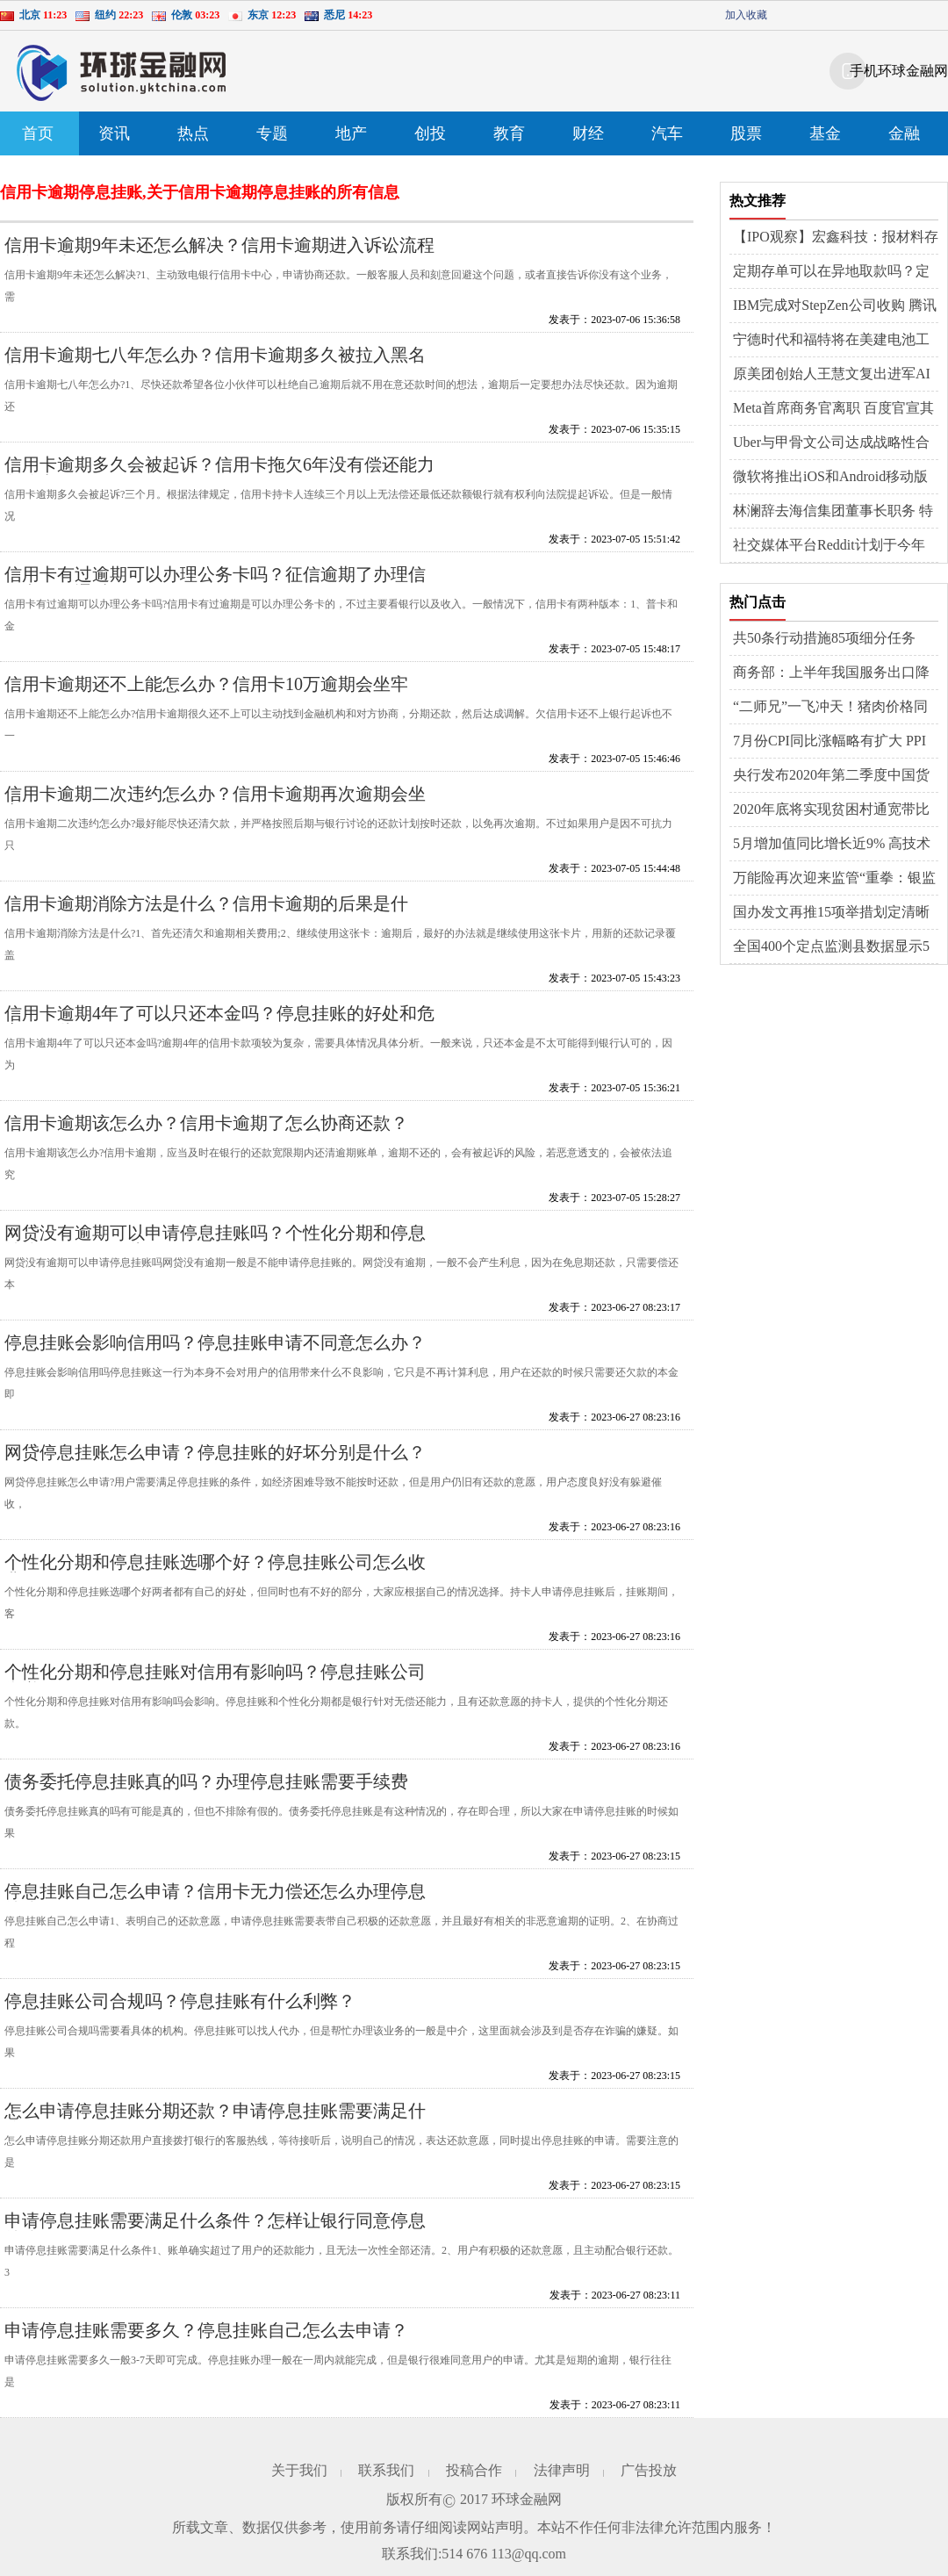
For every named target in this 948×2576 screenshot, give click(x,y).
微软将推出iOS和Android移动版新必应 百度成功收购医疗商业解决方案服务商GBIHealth (833, 477)
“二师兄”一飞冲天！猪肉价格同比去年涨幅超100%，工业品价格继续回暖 (833, 707)
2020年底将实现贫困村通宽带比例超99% (831, 810)
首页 (38, 133)
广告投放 (649, 2470)
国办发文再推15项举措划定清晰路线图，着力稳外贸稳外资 (831, 913)
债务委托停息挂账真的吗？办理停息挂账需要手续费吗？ (206, 1791)
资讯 (114, 133)
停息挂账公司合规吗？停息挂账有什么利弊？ (180, 2001)
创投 (430, 133)
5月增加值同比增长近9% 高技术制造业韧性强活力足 (831, 844)
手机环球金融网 (899, 70)
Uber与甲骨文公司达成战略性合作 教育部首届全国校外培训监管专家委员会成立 (833, 443)
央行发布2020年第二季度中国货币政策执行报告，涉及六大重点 (831, 776)
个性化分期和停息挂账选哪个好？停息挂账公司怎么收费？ (215, 1571)
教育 (509, 133)
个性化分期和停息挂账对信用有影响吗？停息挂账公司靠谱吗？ (215, 1681)
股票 (746, 133)
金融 (904, 133)
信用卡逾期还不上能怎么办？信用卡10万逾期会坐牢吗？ (206, 693)
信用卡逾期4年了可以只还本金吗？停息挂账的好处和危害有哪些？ (219, 1022)
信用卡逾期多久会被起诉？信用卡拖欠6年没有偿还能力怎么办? (219, 474)
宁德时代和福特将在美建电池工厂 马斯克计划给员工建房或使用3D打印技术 (833, 340)
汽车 (667, 133)
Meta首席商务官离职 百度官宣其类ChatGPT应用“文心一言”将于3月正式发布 (833, 409)
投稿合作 (474, 2470)
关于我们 (299, 2470)
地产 (351, 133)
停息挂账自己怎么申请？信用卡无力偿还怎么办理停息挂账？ (215, 1900)
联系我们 (386, 2470)
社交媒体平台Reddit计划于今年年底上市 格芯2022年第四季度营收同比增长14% (833, 546)
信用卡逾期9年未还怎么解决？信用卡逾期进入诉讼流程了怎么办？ (219, 254)
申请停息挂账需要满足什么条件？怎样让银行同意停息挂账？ (215, 2230)
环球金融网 (527, 2499)
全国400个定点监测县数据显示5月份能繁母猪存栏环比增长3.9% (831, 947)
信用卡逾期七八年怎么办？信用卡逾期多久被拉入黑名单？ (215, 364)
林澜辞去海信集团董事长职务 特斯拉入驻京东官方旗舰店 (833, 512)
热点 (193, 133)
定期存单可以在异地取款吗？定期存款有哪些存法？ (831, 272)
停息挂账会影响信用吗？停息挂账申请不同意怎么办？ (215, 1342)
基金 (825, 133)
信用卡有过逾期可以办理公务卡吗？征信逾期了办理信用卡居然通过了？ (215, 583)
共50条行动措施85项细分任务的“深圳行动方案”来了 (824, 639)
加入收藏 (746, 15)
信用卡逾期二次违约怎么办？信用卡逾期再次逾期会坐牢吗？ (215, 803)
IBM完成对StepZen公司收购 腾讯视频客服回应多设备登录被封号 (835, 306)
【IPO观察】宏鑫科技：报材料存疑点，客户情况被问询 (835, 238)
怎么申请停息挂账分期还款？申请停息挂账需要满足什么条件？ (215, 2120)
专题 (272, 133)
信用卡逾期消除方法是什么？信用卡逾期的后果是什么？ (206, 913)
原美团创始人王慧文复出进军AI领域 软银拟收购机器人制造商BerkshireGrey (831, 375)
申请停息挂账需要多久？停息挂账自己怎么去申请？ (206, 2330)
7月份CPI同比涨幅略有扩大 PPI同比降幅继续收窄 (829, 742)
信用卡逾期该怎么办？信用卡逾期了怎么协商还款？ (206, 1123)
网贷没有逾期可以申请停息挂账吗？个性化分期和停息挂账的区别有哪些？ (215, 1242)
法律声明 (562, 2470)
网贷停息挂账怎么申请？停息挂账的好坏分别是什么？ (215, 1452)
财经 (588, 133)
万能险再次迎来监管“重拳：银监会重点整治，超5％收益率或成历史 (835, 879)
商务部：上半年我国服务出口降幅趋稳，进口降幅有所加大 (831, 673)
